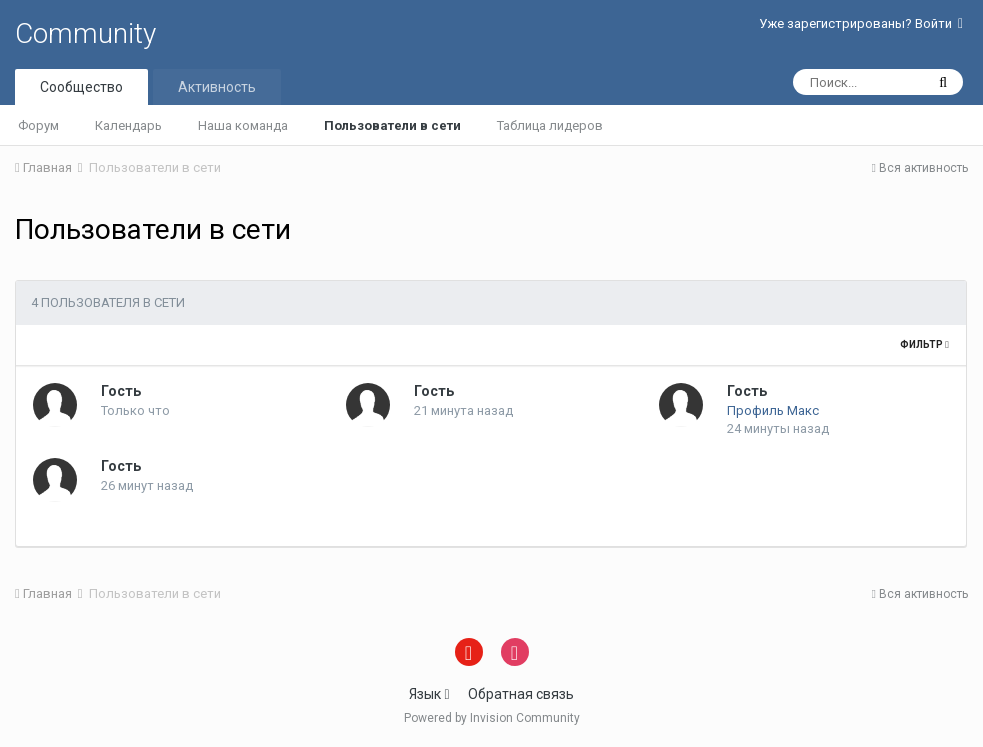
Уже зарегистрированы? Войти (861, 23)
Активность (217, 87)
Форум (38, 125)
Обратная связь (521, 694)
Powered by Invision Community (492, 718)
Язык (429, 694)
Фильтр (924, 344)
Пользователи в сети (392, 125)
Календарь (128, 125)
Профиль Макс (773, 410)
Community (85, 33)
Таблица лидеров (550, 125)
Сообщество (81, 87)
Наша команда (243, 125)
